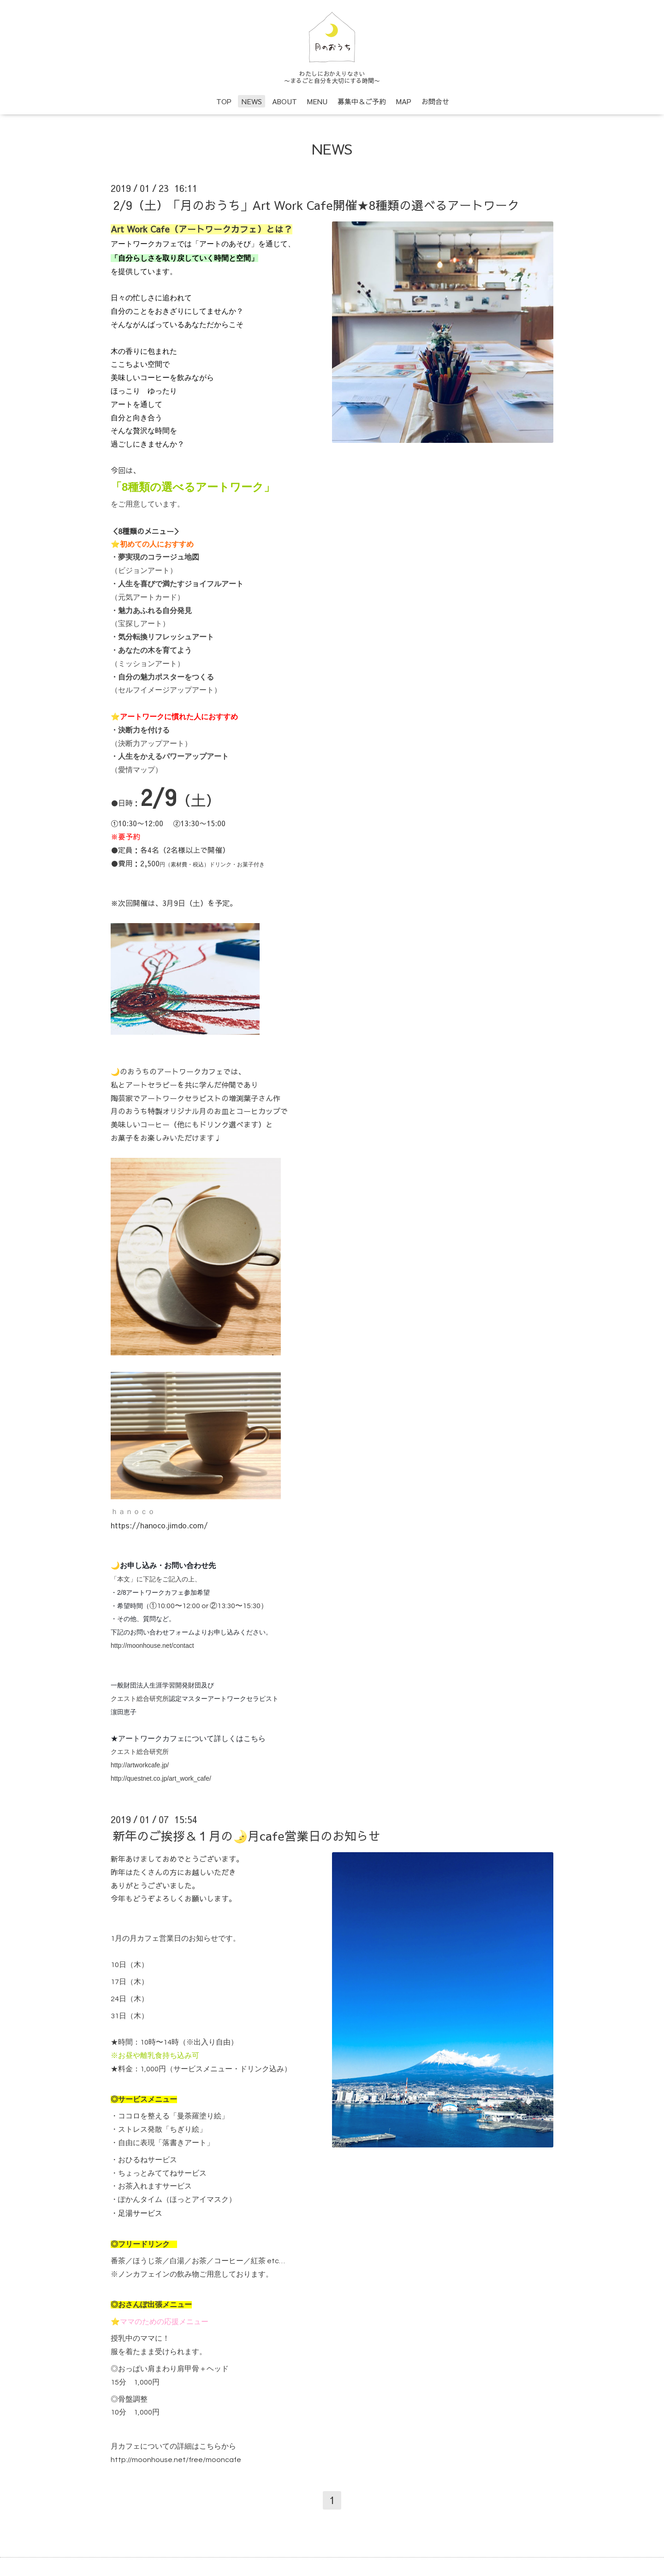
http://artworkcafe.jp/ (140, 1765)
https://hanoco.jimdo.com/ (159, 1525)
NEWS (252, 101)
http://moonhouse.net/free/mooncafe (176, 2459)
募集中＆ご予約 (362, 101)
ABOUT (284, 101)
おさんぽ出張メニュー (155, 2304)
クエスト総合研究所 (140, 1698)
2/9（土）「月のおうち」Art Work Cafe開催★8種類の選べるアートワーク (316, 204)
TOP (223, 101)
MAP (403, 101)
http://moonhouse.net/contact (152, 1645)
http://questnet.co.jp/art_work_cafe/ (161, 1778)
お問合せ (435, 101)
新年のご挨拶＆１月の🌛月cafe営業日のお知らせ (246, 1835)
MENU (317, 101)
